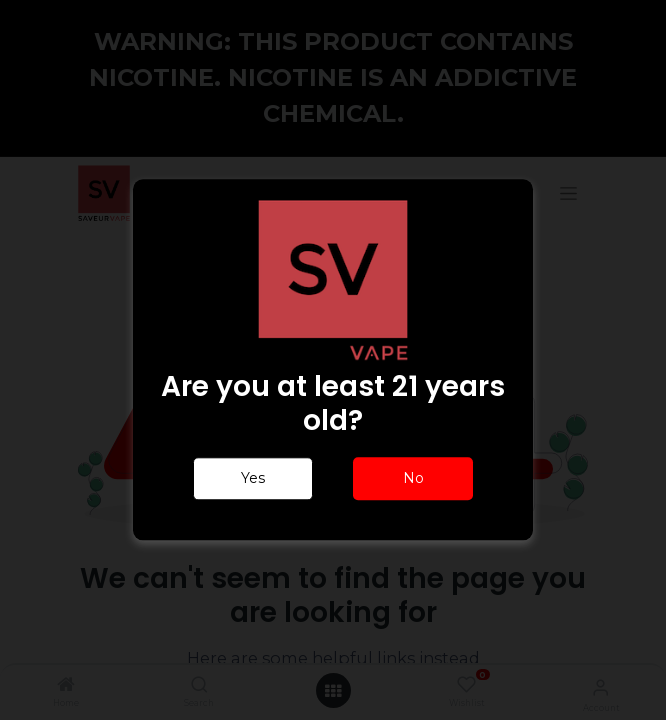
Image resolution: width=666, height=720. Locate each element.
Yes (253, 479)
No (413, 479)
